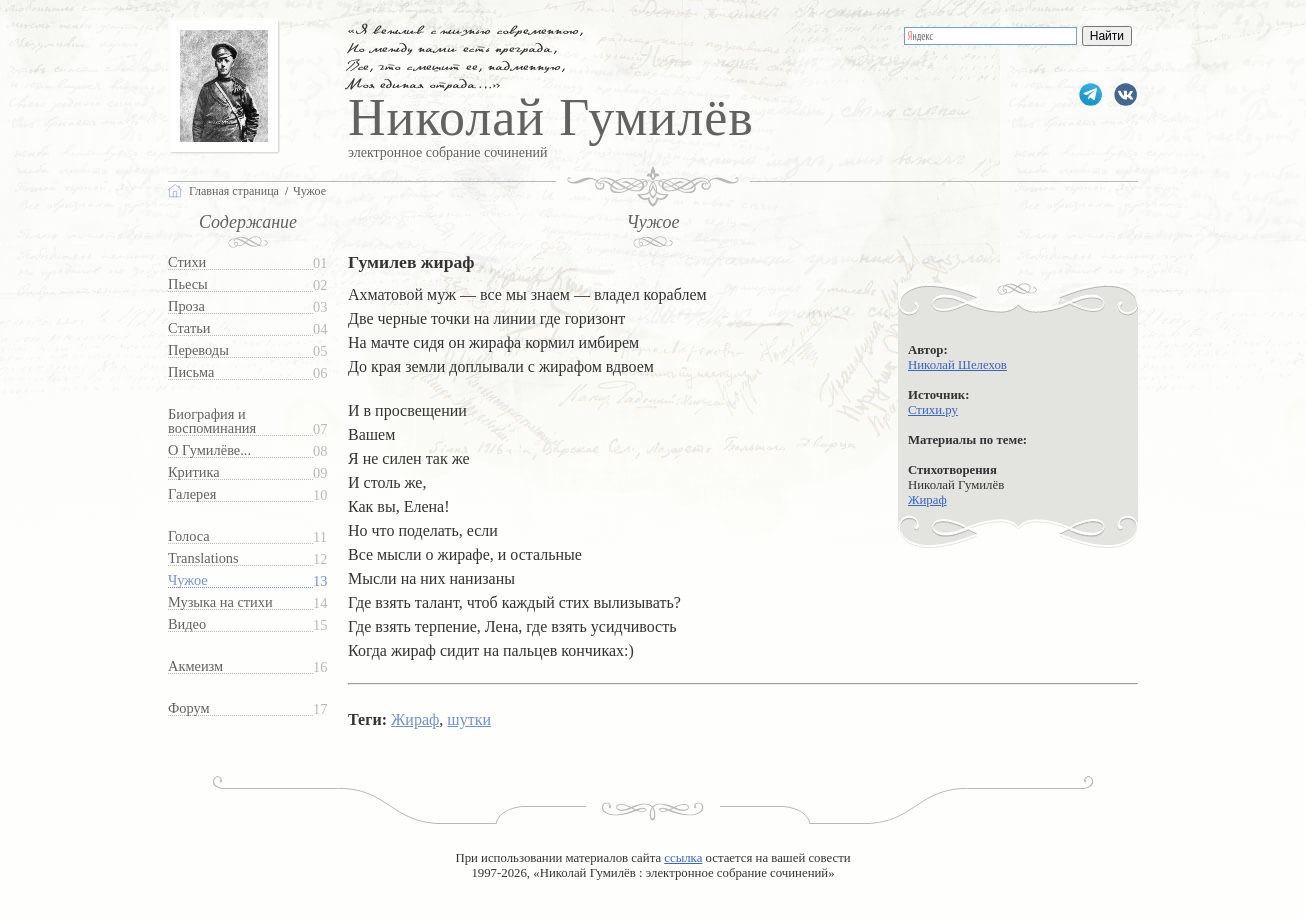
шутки (469, 719)
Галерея (192, 494)
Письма (191, 372)
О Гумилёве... (209, 450)
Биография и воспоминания (212, 421)
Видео (187, 624)
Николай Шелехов (957, 365)
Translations (203, 558)
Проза (186, 306)
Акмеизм (195, 666)
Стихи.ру (933, 410)
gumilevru (1125, 94)
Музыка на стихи (220, 602)
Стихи (187, 262)
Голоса (189, 536)
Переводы (198, 350)
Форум (189, 708)
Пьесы (188, 284)
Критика (194, 472)
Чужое (188, 580)
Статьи (189, 328)
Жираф (927, 500)
